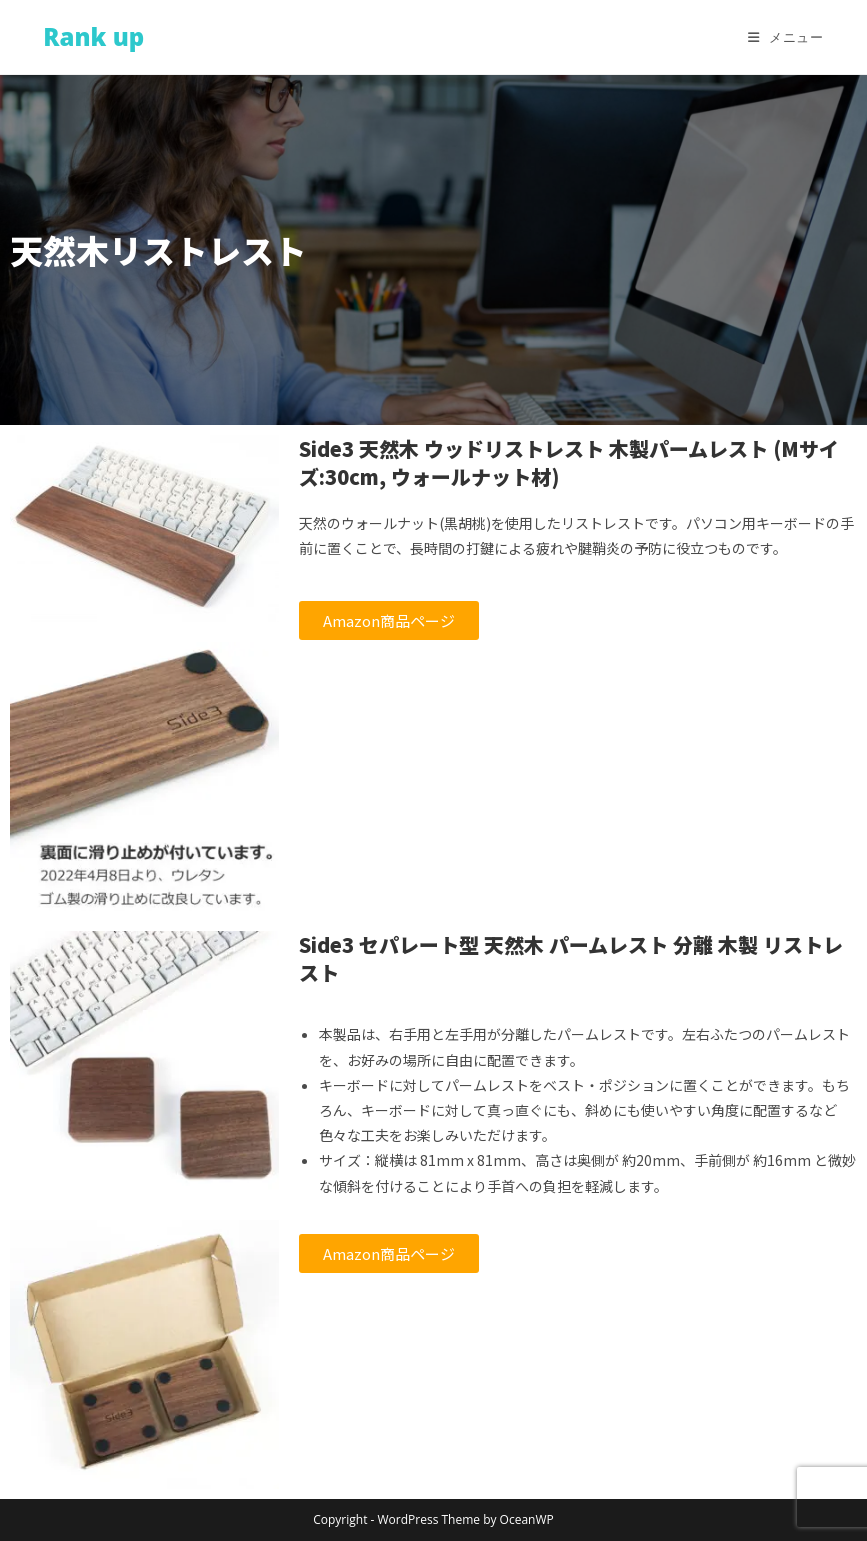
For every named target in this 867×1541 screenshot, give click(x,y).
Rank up (93, 36)
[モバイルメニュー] (786, 37)
